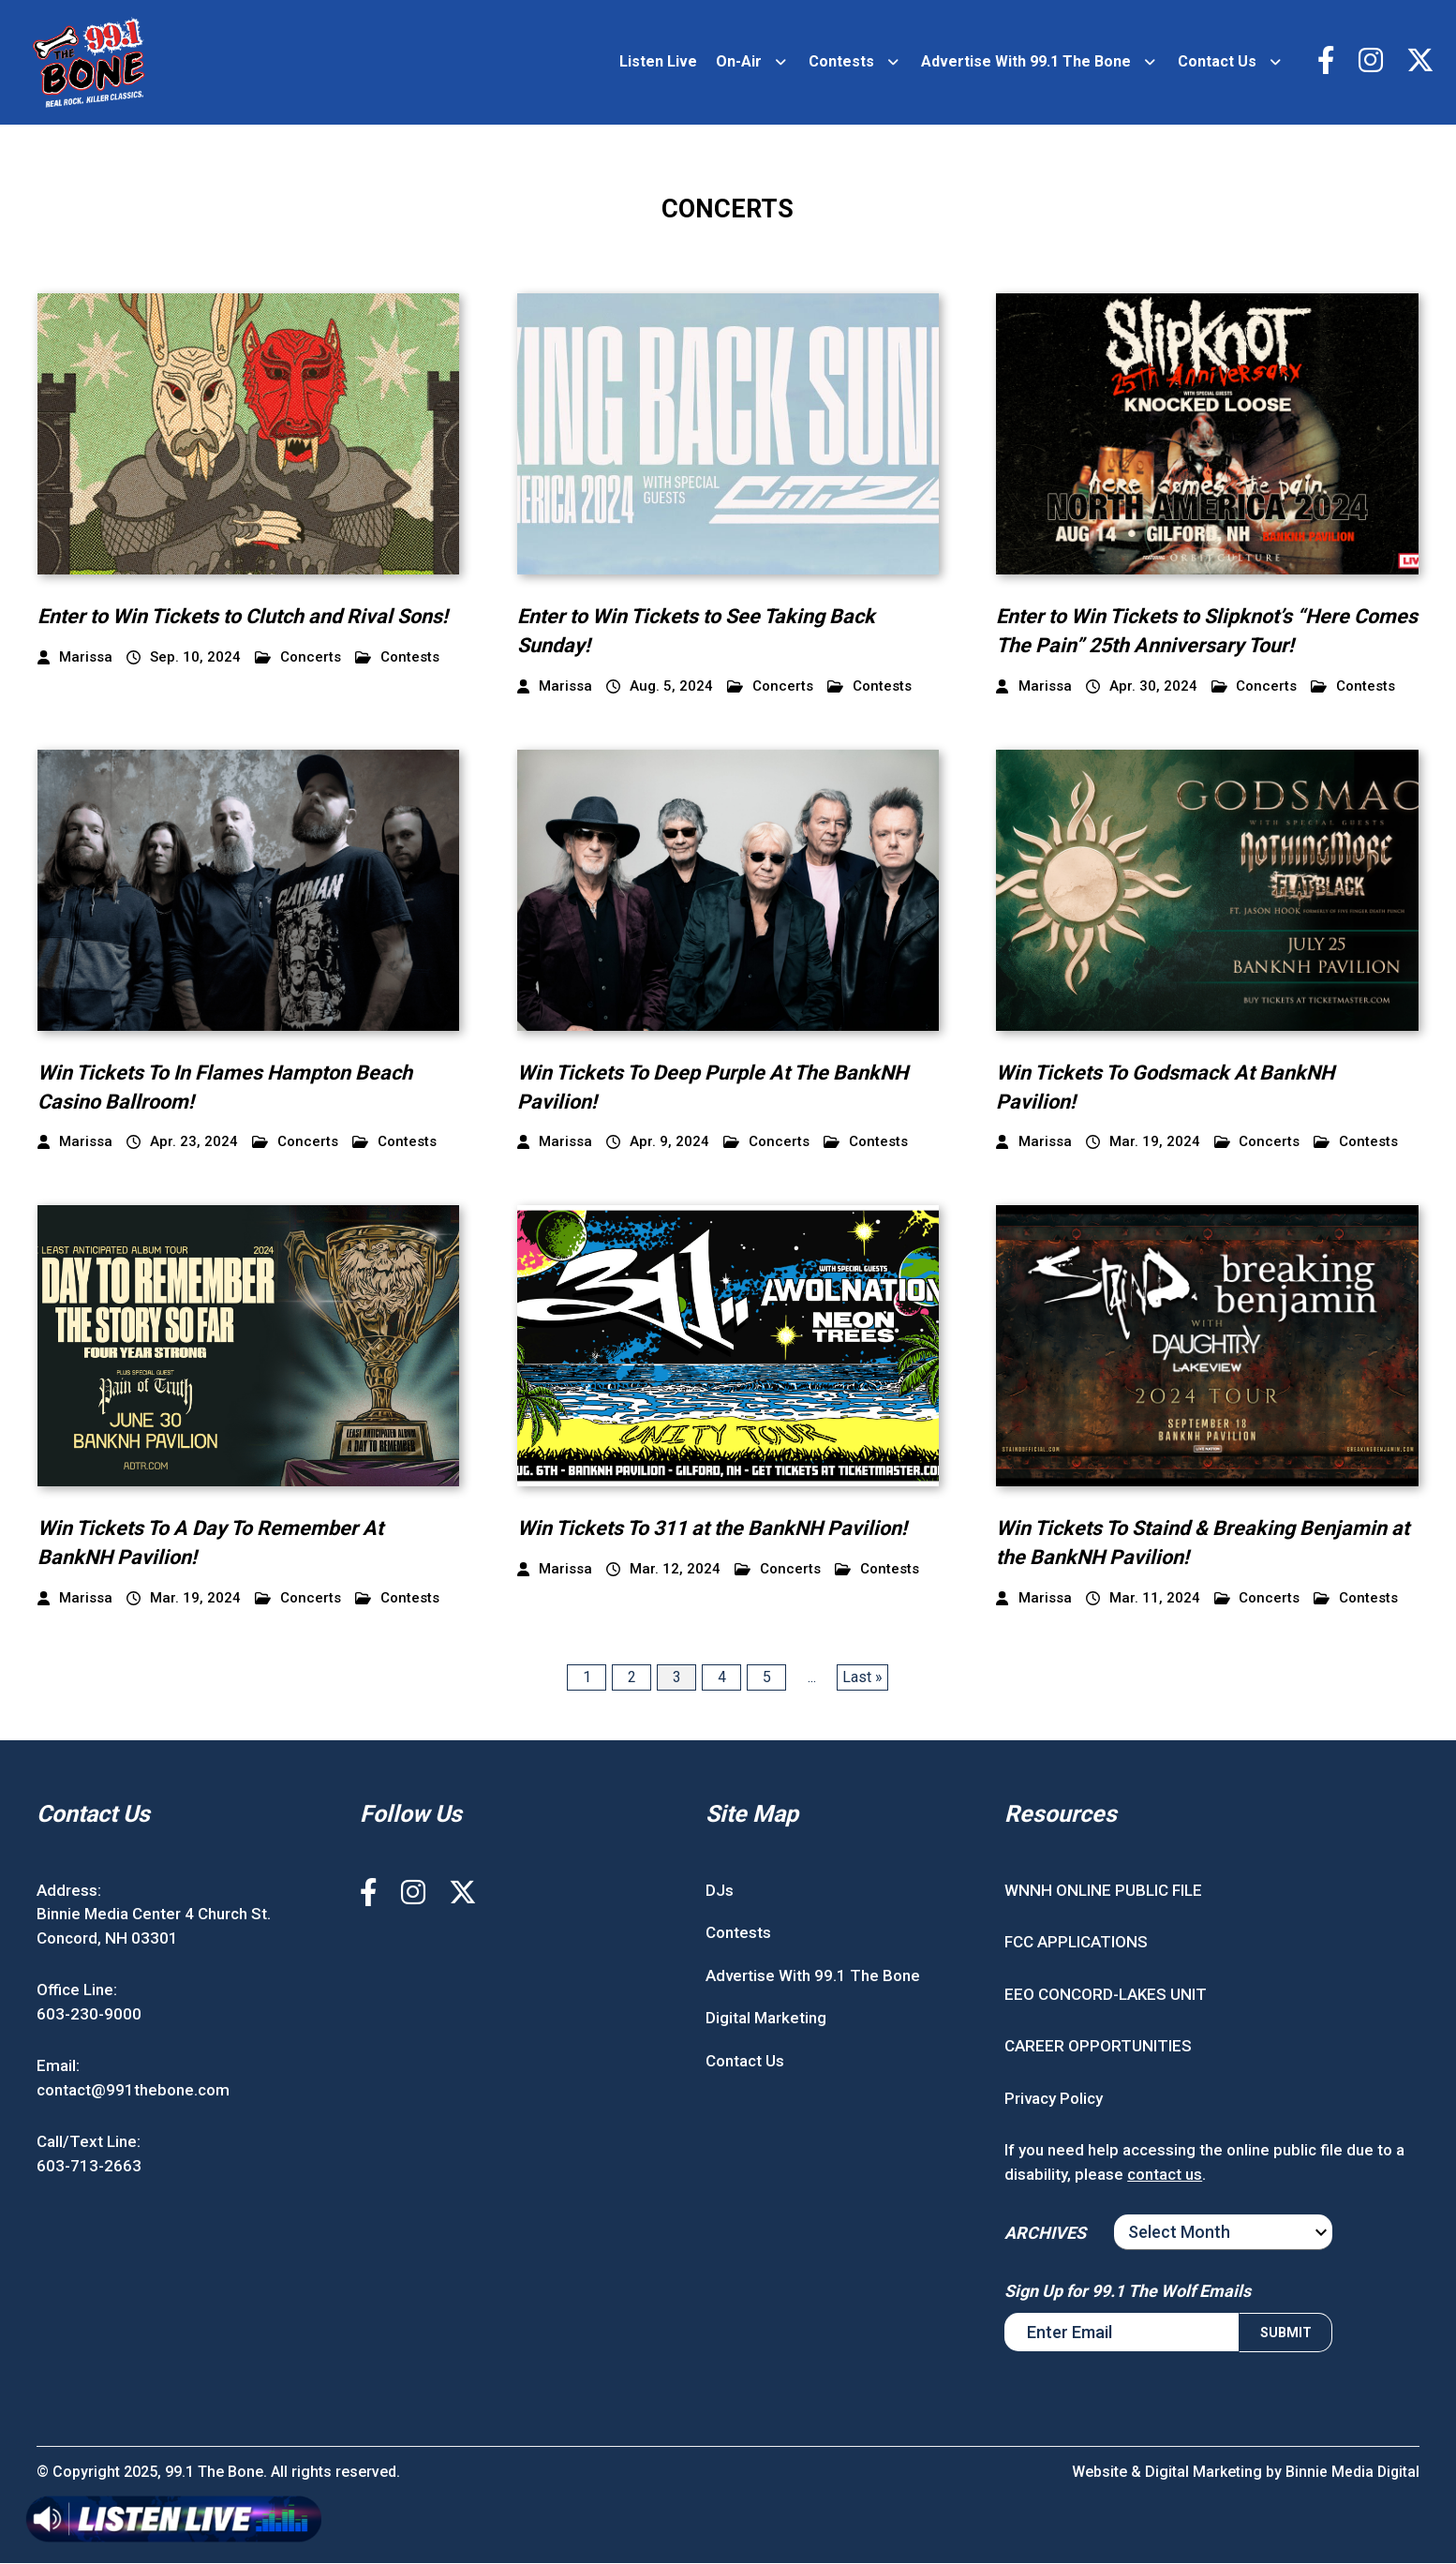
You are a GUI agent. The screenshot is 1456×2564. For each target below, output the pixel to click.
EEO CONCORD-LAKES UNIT (1105, 1995)
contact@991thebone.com (133, 2090)
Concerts (298, 658)
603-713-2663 (89, 2166)
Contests (841, 62)
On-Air (739, 62)
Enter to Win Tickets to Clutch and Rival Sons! (243, 617)
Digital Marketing (766, 2018)
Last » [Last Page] (862, 1678)
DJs (720, 1891)
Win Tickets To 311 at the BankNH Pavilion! (715, 1530)
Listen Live (658, 62)
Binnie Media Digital (1351, 2473)
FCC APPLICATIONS (1076, 1942)
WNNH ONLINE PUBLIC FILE (1103, 1891)
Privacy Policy (1053, 2099)
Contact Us (1217, 62)
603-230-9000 (89, 2014)
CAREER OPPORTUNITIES (1098, 2046)
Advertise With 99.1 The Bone (1026, 62)
